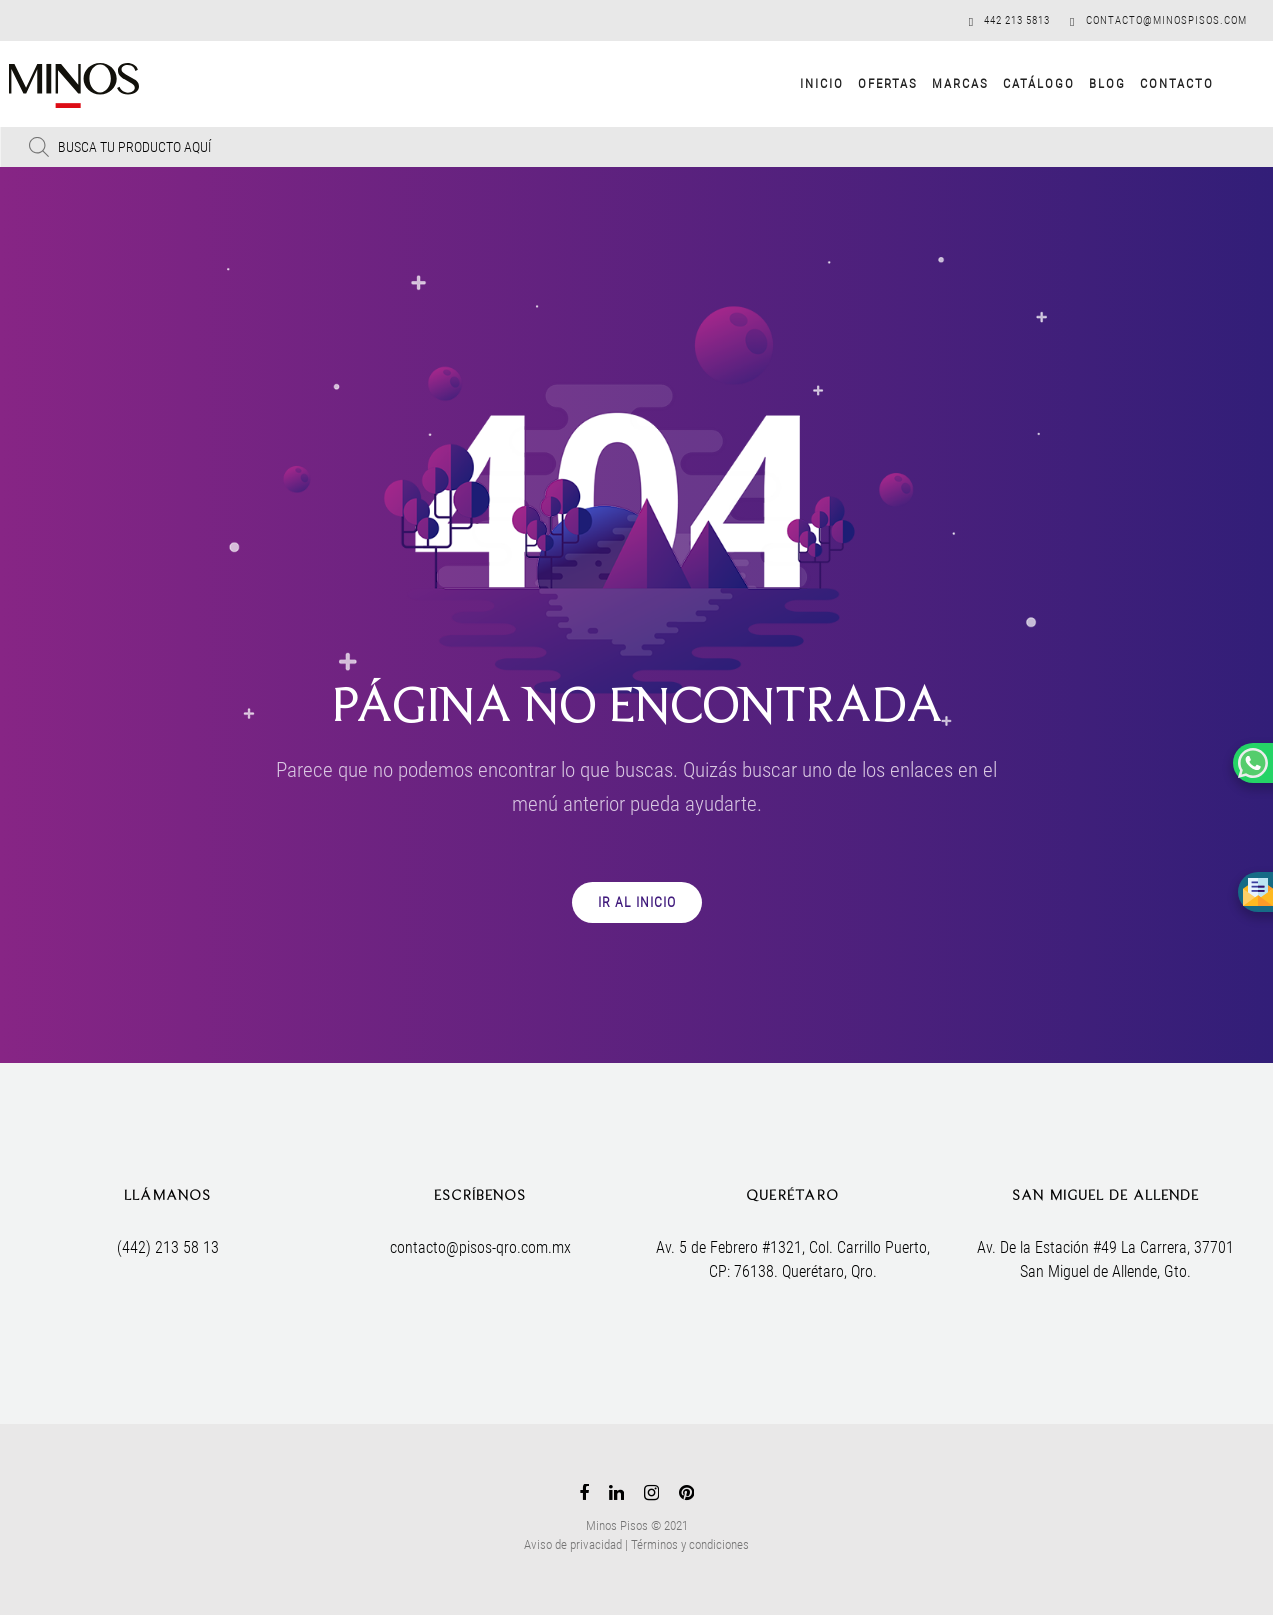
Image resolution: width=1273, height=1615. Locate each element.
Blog (1090, 83)
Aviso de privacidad (573, 1544)
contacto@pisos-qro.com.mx (480, 1247)
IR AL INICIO (637, 902)
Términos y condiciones (690, 1544)
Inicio (805, 83)
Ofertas (871, 83)
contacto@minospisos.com (1166, 20)
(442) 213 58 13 (168, 1247)
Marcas (943, 83)
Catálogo (1022, 83)
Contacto (1160, 83)
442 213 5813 (1017, 20)
